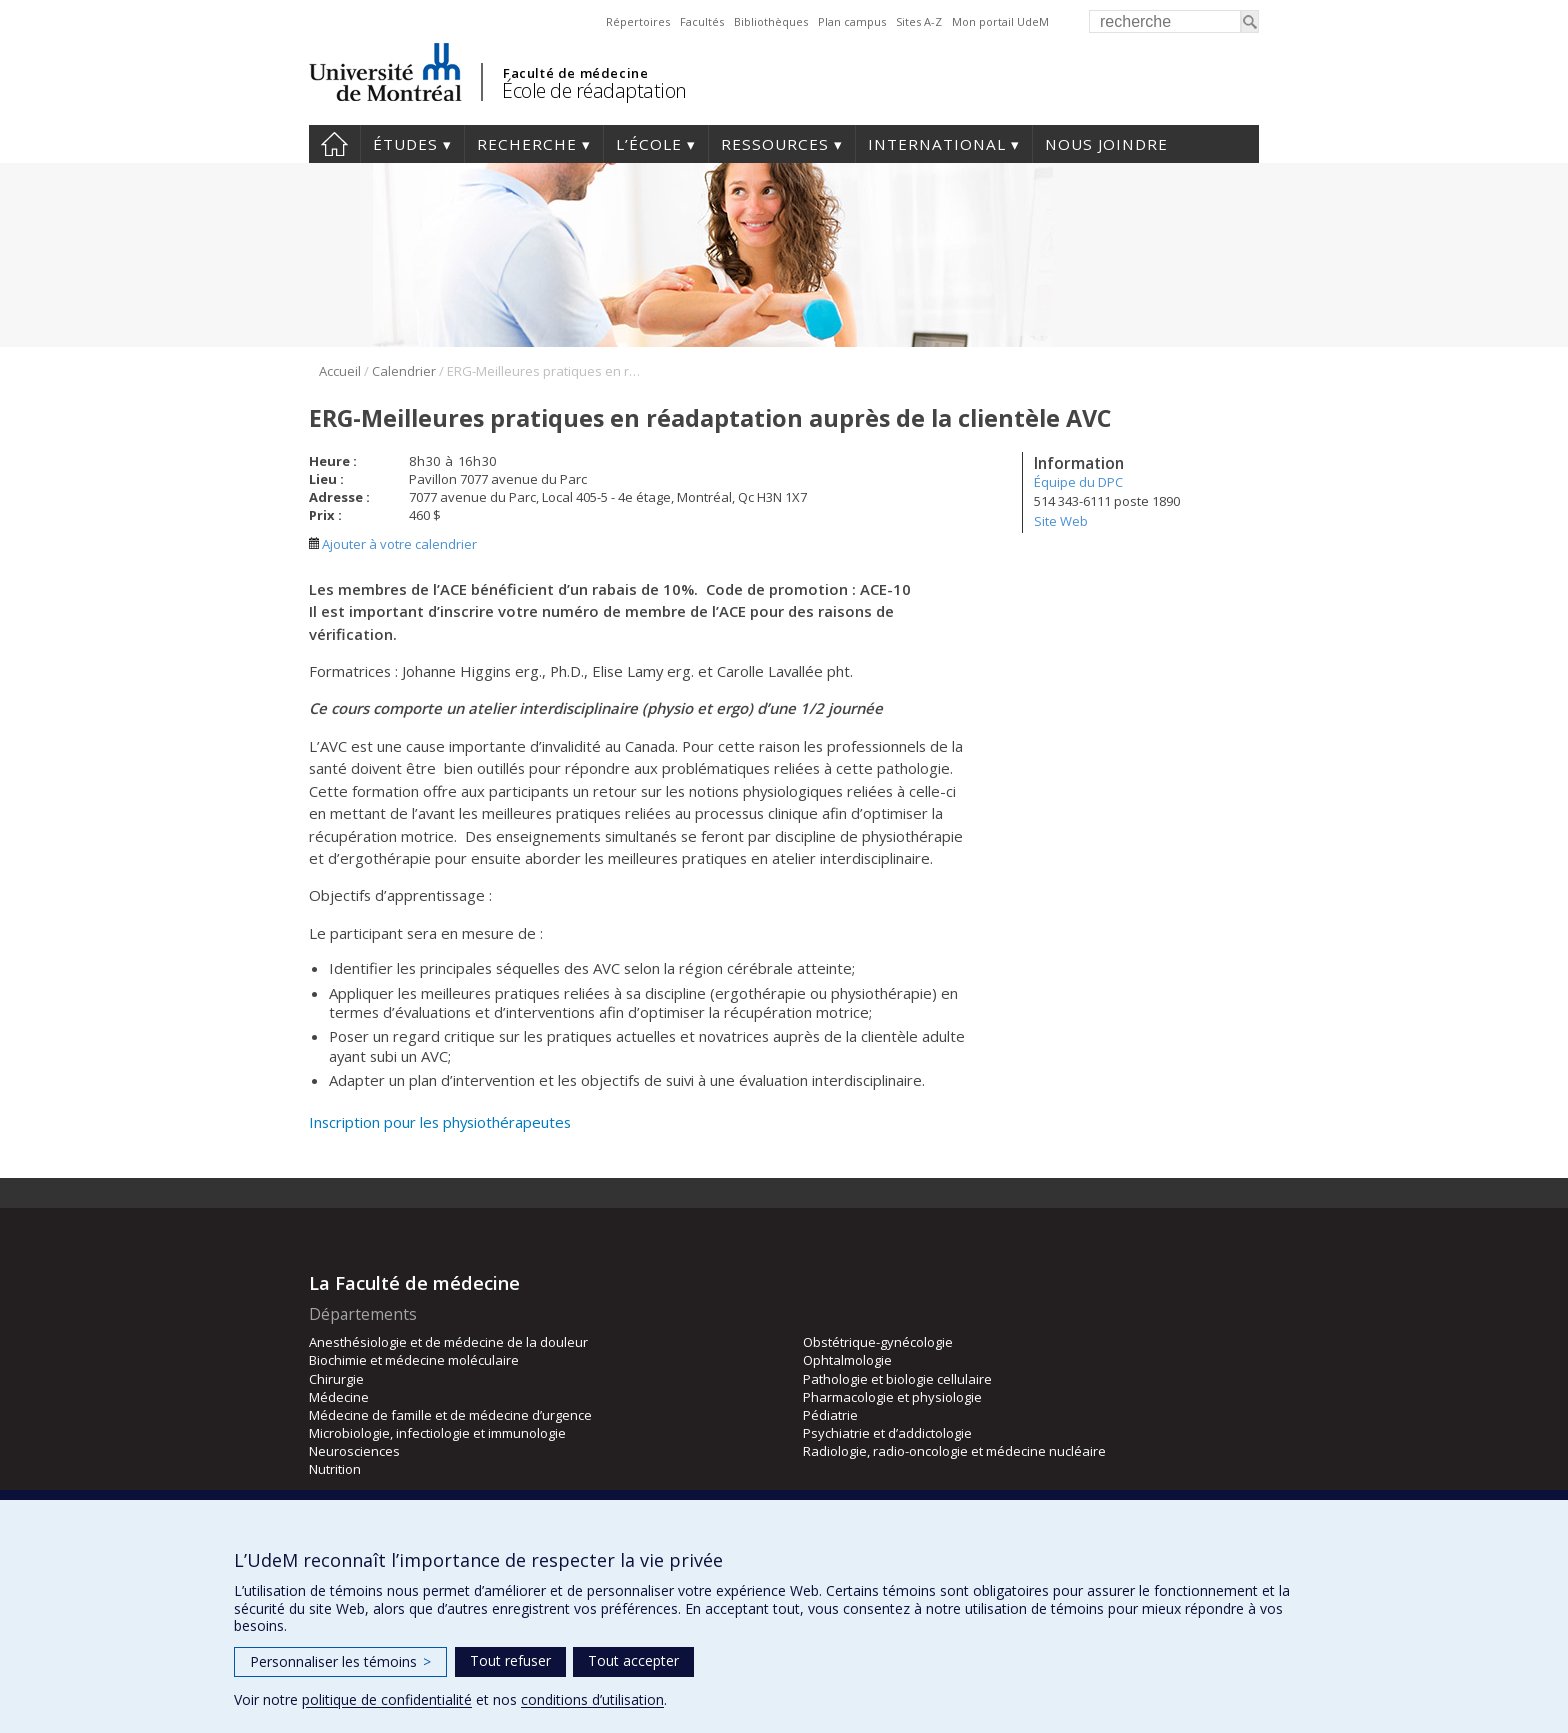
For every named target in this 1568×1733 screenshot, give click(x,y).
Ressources (775, 144)
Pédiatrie (830, 1415)
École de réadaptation (594, 90)
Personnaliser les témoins (340, 1661)
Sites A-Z (919, 21)
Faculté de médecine (575, 73)
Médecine (339, 1397)
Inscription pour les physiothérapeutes (440, 1122)
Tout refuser (510, 1660)
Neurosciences (354, 1451)
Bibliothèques (771, 21)
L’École (649, 144)
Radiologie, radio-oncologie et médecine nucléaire (954, 1451)
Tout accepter (633, 1660)
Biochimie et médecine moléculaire (414, 1360)
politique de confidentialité (387, 1699)
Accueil (334, 144)
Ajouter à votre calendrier (393, 544)
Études (405, 144)
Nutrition (335, 1469)
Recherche (527, 144)
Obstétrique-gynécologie (878, 1342)
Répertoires (638, 21)
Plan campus (852, 21)
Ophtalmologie (847, 1360)
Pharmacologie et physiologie (892, 1397)
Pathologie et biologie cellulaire (897, 1379)
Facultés (702, 21)
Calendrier (404, 371)
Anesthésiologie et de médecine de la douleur (448, 1342)
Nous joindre (1106, 144)
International (937, 144)
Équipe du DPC (1078, 482)
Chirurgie (336, 1379)
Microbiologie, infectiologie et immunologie (437, 1433)
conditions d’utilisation (592, 1699)
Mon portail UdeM (1000, 21)
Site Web (1061, 521)
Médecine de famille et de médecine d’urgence (450, 1415)
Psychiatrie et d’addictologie (887, 1433)
